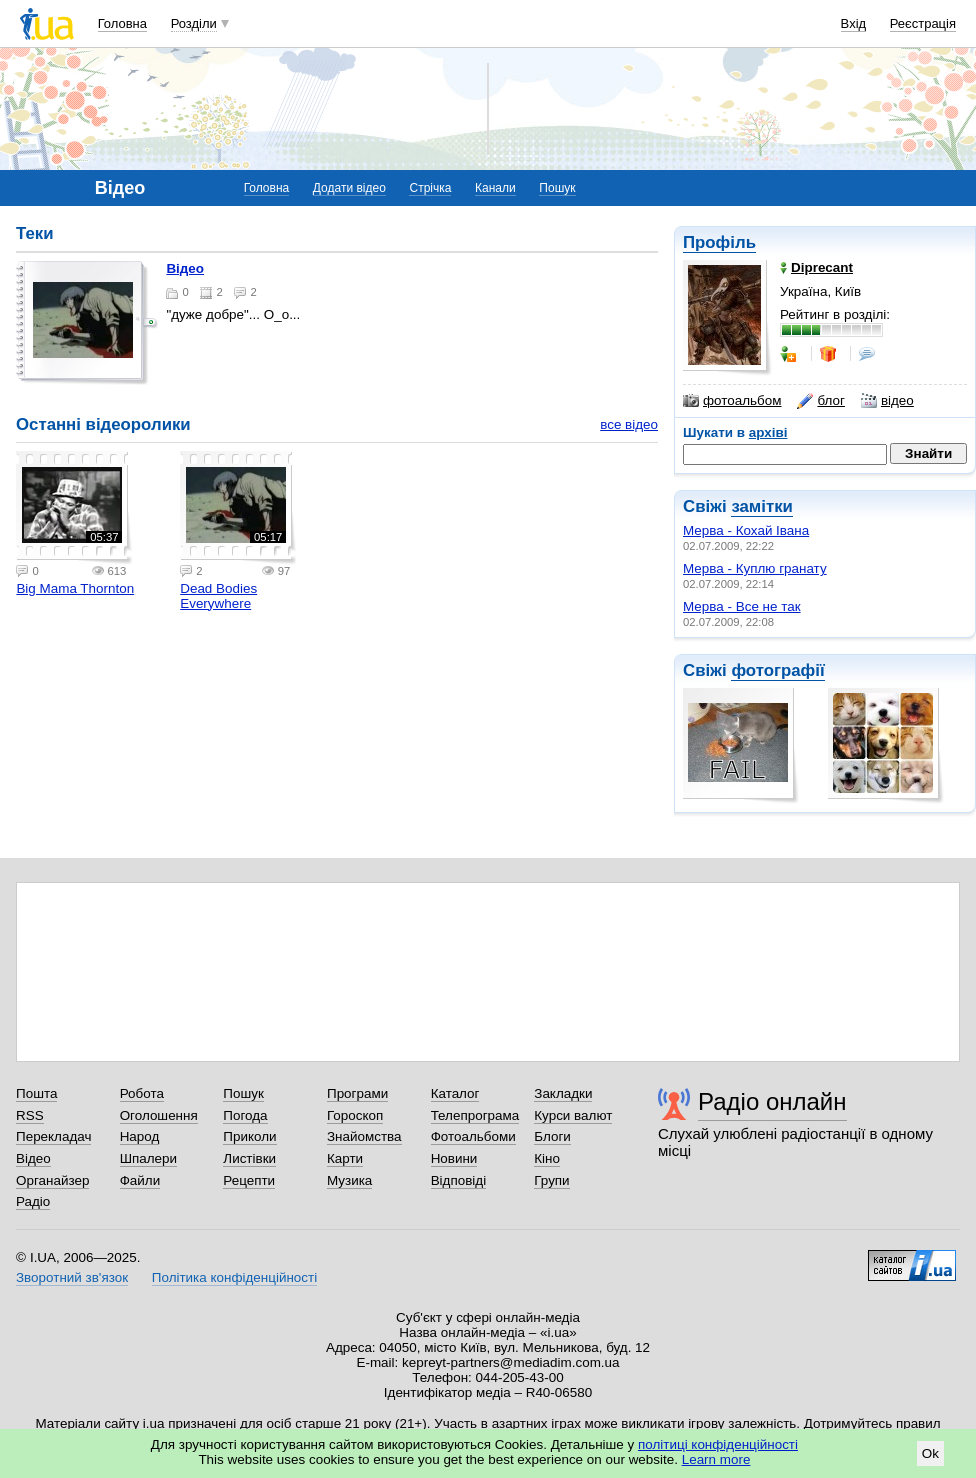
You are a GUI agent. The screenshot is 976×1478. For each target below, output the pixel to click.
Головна (122, 23)
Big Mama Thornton (75, 588)
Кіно (547, 1158)
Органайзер (52, 1180)
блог (820, 401)
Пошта (36, 1093)
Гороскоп (355, 1115)
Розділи (194, 23)
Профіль (719, 242)
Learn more (716, 1459)
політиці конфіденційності (718, 1444)
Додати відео (349, 188)
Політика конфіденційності (234, 1277)
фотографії (777, 670)
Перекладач (53, 1136)
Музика (349, 1180)
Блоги (552, 1136)
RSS (30, 1115)
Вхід (854, 23)
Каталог (455, 1093)
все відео (629, 424)
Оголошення (159, 1115)
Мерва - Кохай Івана (746, 530)
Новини (454, 1158)
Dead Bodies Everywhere (218, 596)
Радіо (33, 1201)
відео (887, 401)
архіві (768, 432)
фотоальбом (732, 401)
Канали (495, 188)
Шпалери (148, 1158)
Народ (140, 1136)
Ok (930, 1453)
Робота (142, 1093)
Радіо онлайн (772, 1101)
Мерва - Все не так (742, 606)
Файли (140, 1180)
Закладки (563, 1093)
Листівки (249, 1158)
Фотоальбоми (473, 1136)
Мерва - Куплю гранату (755, 568)
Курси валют (573, 1115)
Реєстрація (923, 23)
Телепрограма (475, 1115)
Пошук (557, 188)
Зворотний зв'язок (72, 1277)
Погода (245, 1115)
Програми (357, 1093)
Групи (551, 1180)
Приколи (249, 1136)
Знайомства (364, 1136)
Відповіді (459, 1180)
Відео (185, 268)
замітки (762, 506)
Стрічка (430, 188)
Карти (345, 1158)
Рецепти (249, 1180)
